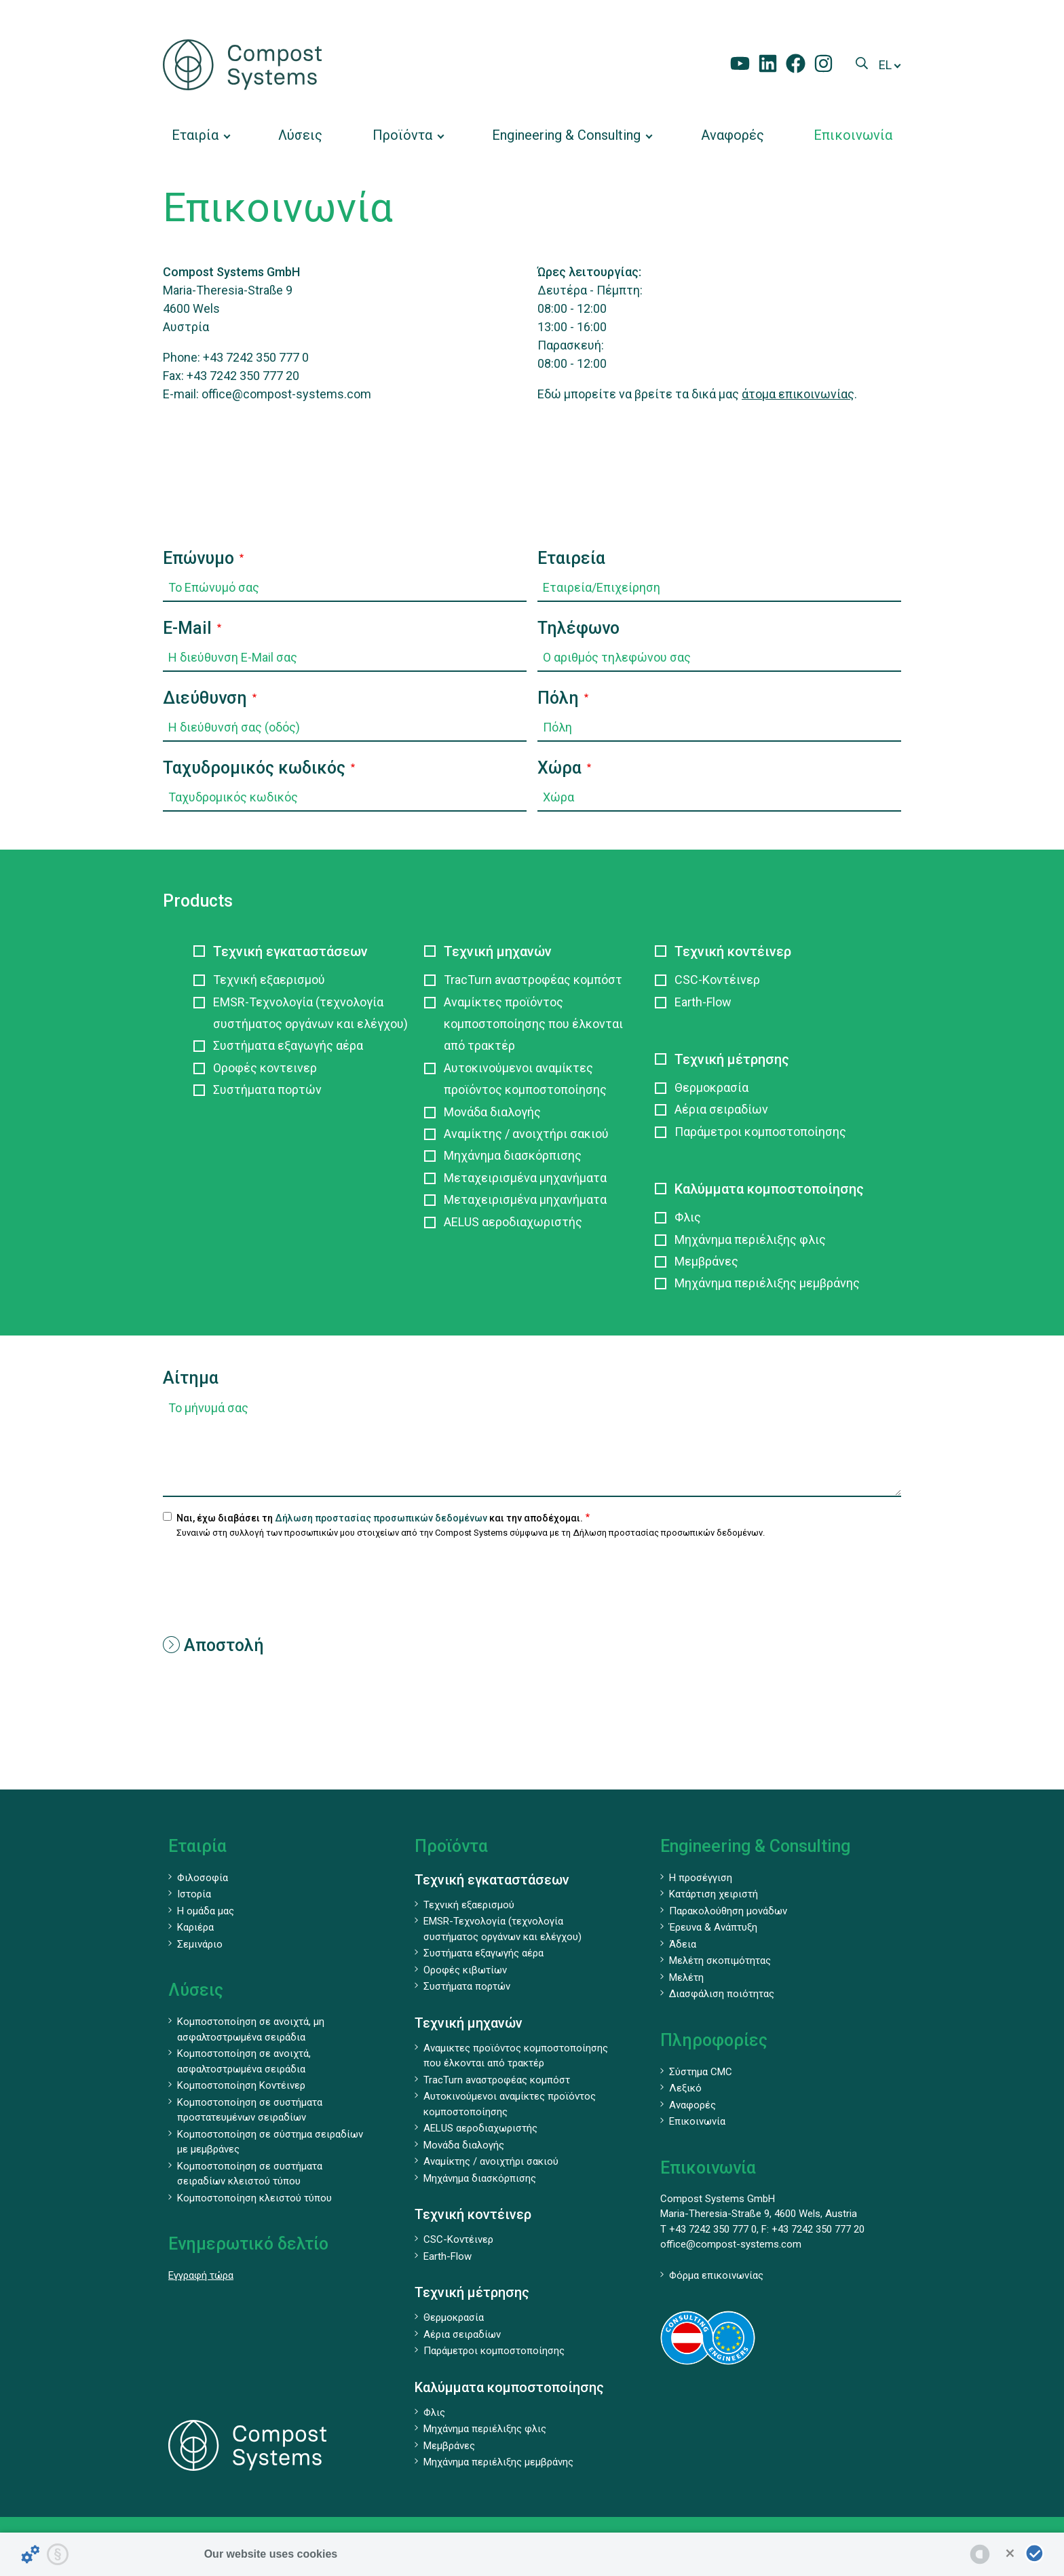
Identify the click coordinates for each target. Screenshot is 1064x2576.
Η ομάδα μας (205, 1911)
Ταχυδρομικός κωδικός (254, 768)
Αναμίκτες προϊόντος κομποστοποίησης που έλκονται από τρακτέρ (533, 1024)
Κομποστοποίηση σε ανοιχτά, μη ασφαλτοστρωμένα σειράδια (250, 2029)
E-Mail (187, 628)
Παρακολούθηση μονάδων (728, 1911)
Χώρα (559, 768)
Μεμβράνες (706, 1261)
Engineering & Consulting (755, 1846)
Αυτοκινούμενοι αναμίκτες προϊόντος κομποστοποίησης (525, 1079)
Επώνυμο (198, 558)
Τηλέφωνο (578, 628)
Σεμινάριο (200, 1944)
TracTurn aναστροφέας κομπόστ (533, 979)
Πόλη (558, 698)
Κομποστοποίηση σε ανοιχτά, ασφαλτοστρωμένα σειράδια (244, 2061)
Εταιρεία (571, 558)
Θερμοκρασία (711, 1087)
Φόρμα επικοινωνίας (716, 2275)
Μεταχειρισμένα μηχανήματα (525, 1178)
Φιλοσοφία (202, 1878)
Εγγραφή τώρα (200, 2275)
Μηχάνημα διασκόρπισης (513, 1155)
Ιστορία (194, 1894)
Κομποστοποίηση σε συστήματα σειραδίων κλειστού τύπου (249, 2174)
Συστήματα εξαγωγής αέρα (288, 1045)
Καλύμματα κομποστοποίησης (769, 1189)
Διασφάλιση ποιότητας (721, 1994)
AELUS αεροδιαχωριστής (513, 1222)
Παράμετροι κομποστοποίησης (760, 1131)
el (885, 65)
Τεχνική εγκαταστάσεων (290, 951)
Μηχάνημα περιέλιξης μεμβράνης (767, 1283)
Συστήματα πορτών (267, 1089)
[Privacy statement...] (58, 2554)
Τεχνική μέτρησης (731, 1059)
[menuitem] (200, 135)
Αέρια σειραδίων (721, 1109)
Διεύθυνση (205, 698)
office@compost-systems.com (286, 394)
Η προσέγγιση (700, 1878)
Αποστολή (213, 1645)
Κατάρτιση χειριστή (713, 1894)
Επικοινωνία (697, 2121)
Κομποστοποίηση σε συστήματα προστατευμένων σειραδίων (249, 2110)
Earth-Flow (703, 1002)
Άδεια (682, 1944)
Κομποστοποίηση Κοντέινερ (241, 2085)
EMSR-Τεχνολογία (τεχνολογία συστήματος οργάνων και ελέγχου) (310, 1013)
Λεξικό (685, 2088)
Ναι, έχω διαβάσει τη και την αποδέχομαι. (379, 1518)
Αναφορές (692, 2105)
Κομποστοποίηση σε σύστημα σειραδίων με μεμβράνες (270, 2142)
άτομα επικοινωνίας (798, 394)
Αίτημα (190, 1378)
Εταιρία (197, 1846)
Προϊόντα (451, 1846)
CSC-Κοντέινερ (717, 979)
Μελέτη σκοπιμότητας (720, 1960)
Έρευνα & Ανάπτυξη (713, 1927)
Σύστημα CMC (700, 2072)
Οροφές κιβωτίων (465, 1970)
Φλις (687, 1217)
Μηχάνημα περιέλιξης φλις (750, 1239)
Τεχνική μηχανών (498, 951)
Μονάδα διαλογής (492, 1112)
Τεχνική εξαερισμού (269, 979)
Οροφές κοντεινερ (265, 1068)
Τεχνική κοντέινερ (732, 951)
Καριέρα (195, 1927)
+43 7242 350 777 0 (256, 357)
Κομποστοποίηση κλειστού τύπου (254, 2198)
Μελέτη (686, 1977)
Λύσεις (195, 1990)
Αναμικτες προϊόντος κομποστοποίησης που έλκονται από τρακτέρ (515, 2056)
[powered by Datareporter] (980, 2554)
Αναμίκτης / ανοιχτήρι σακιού (526, 1133)
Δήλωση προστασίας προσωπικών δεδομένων (381, 1518)
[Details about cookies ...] (30, 2554)
